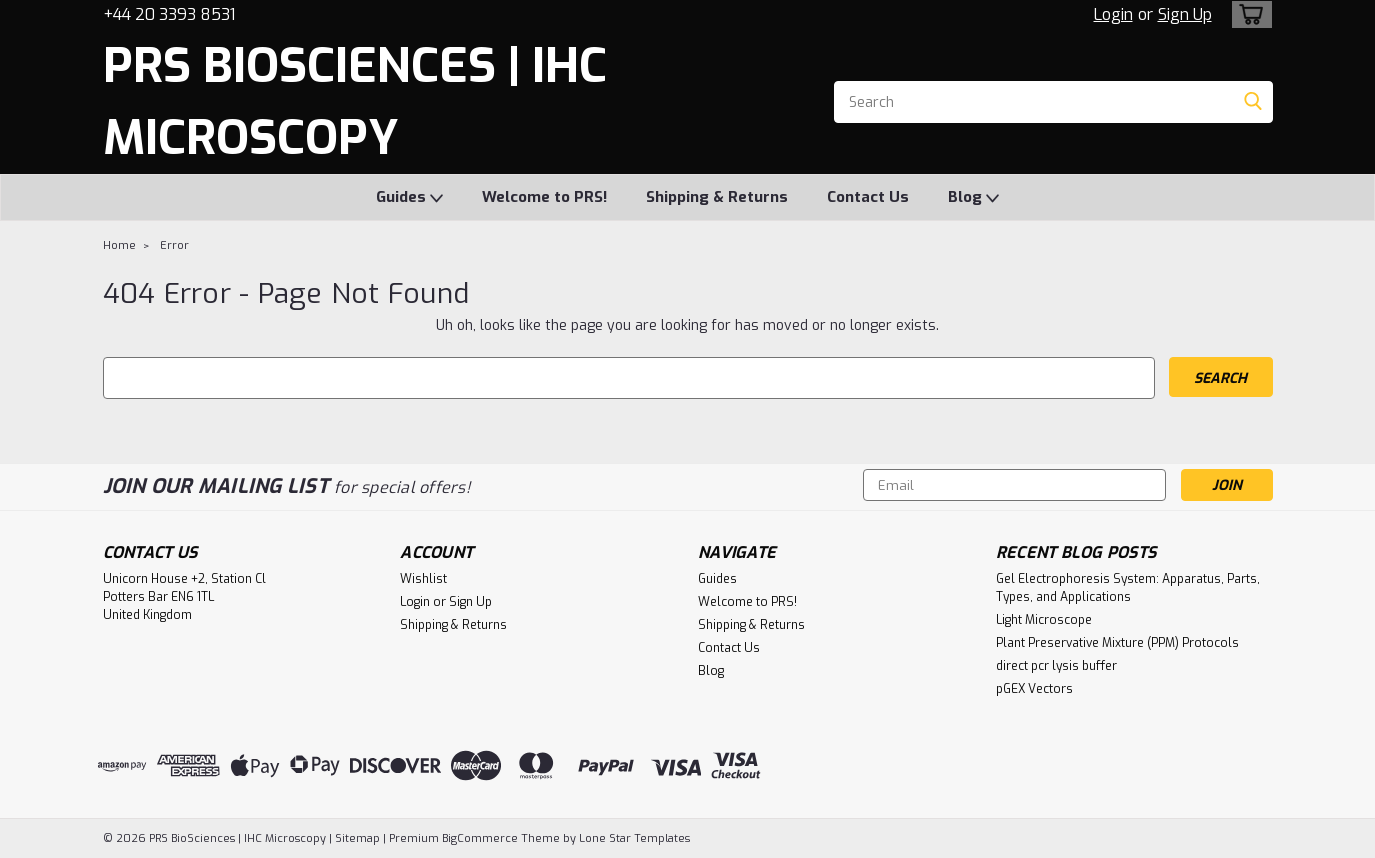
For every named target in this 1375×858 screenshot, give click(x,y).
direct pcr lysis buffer (1056, 666)
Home (119, 245)
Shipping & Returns (717, 197)
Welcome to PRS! (544, 197)
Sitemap (357, 838)
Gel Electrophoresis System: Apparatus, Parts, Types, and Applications (1128, 588)
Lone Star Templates (634, 838)
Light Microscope (1044, 620)
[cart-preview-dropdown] (1247, 14)
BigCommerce (480, 838)
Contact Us (868, 197)
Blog (973, 198)
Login (1113, 14)
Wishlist (423, 579)
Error (174, 245)
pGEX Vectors (1034, 689)
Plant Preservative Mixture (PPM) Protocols (1117, 643)
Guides (409, 198)
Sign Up (1185, 14)
